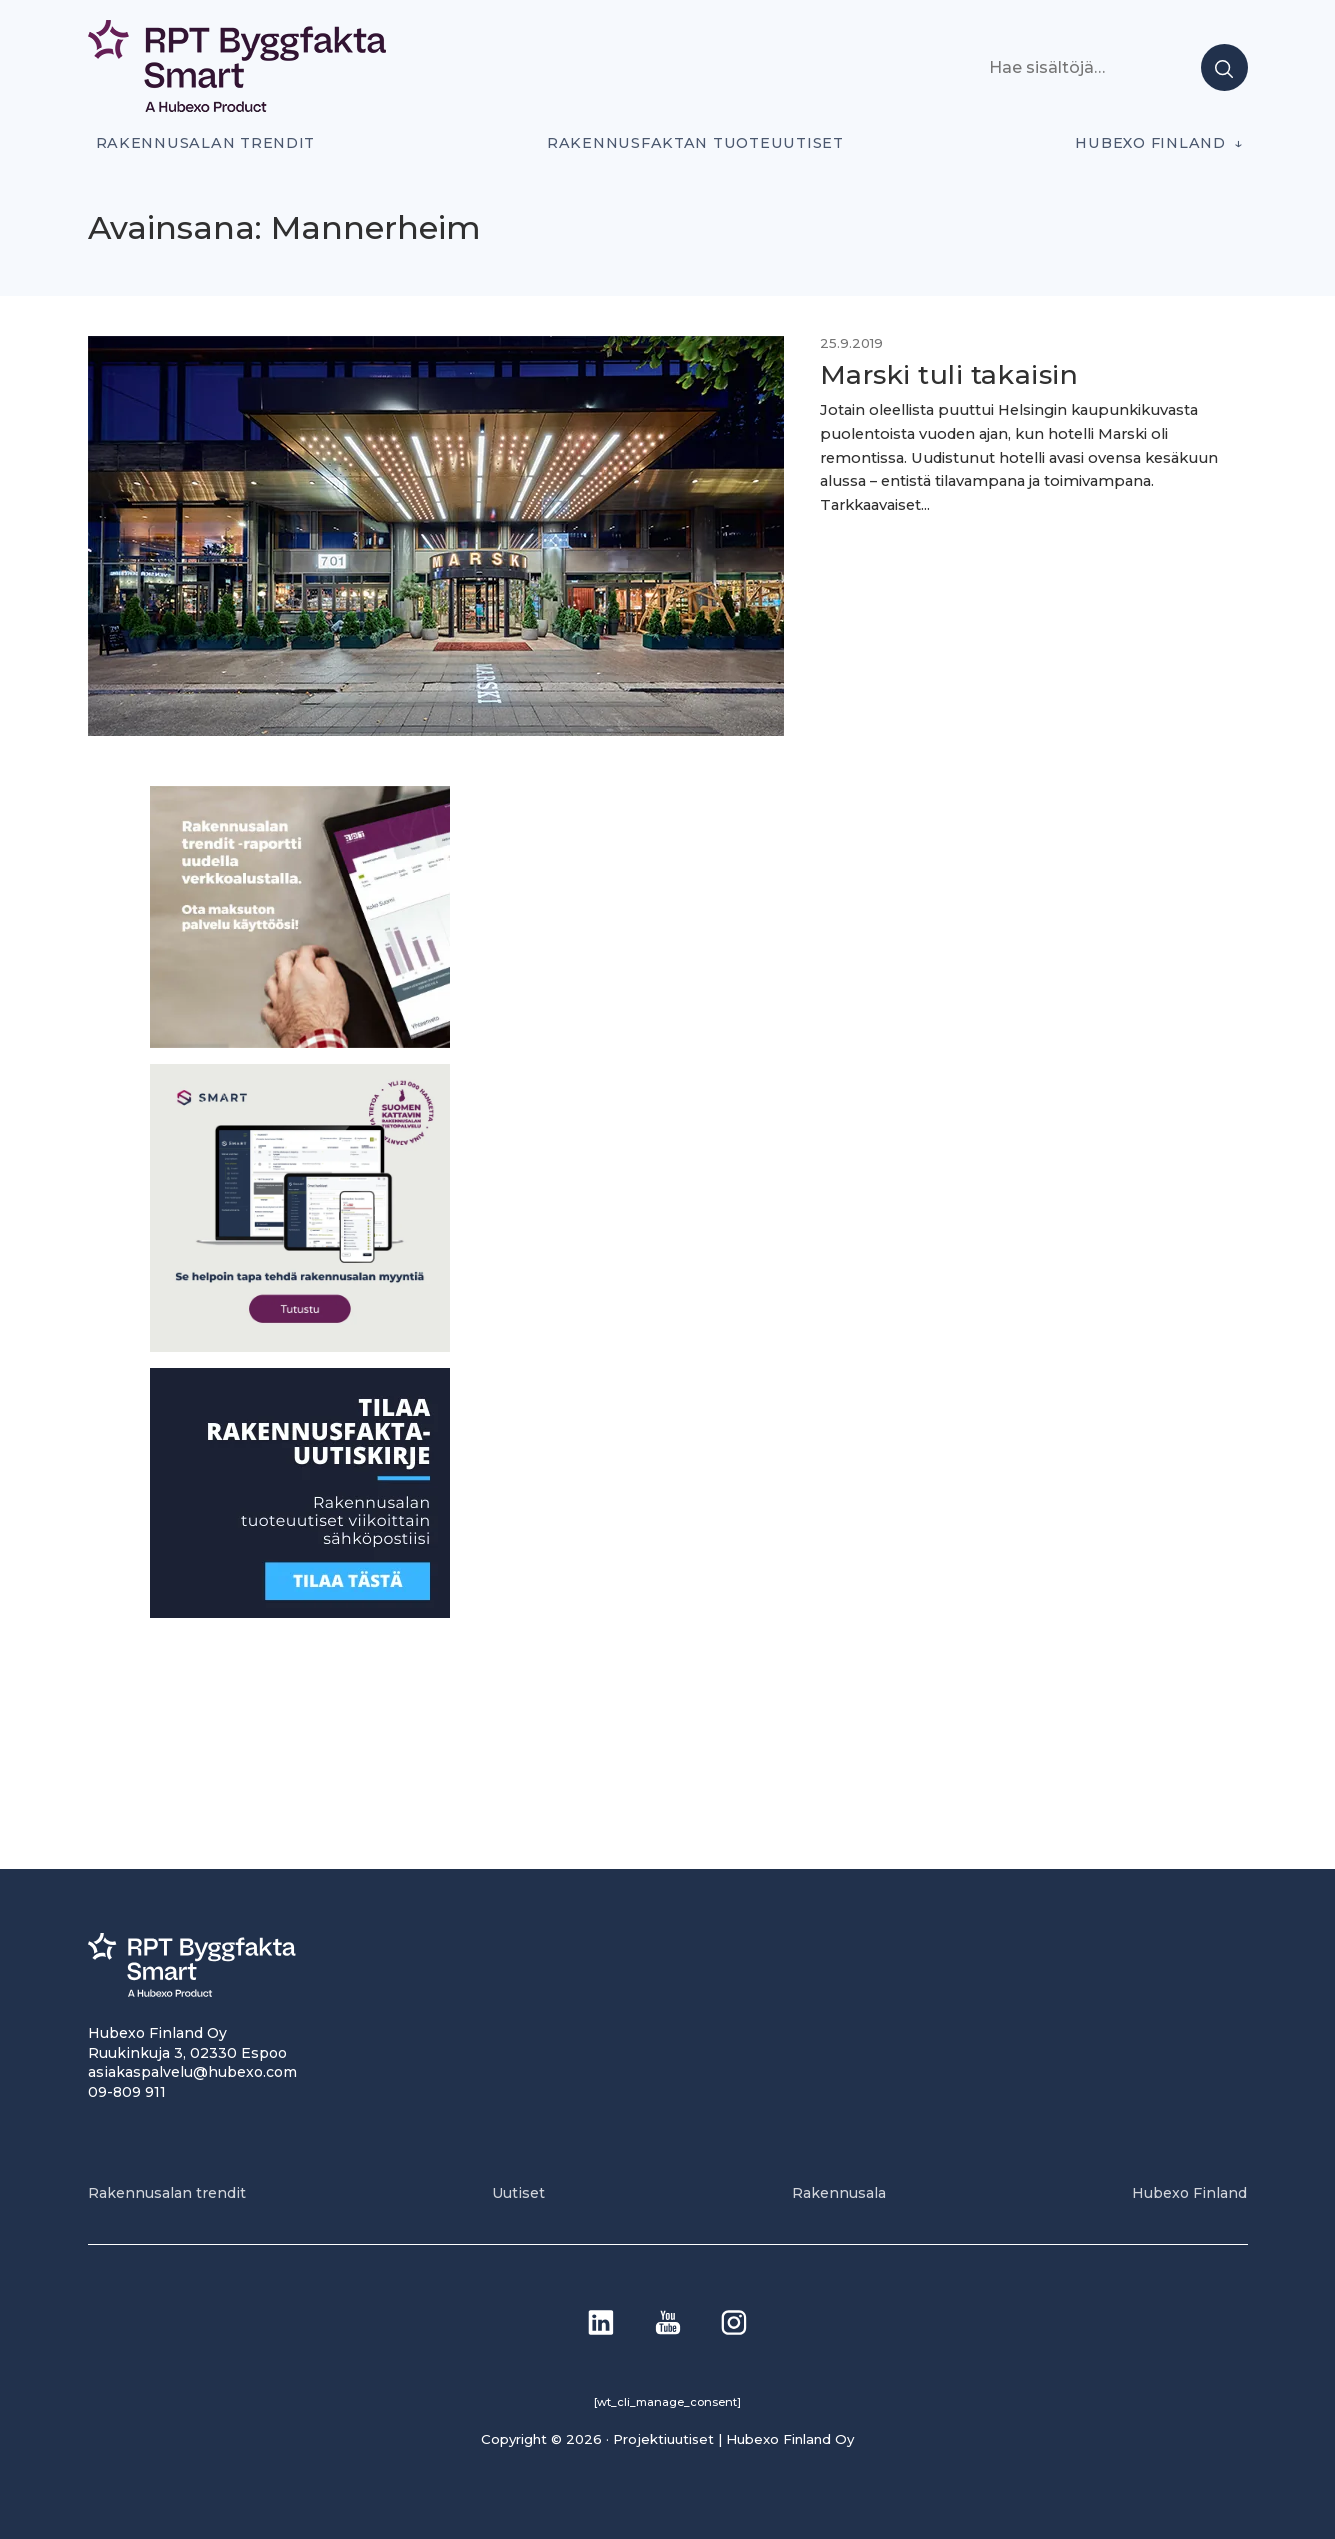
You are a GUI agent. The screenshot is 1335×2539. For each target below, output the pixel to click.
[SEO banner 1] (300, 1346)
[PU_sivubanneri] (300, 1042)
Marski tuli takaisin (949, 374)
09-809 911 (127, 2092)
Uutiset (518, 2193)
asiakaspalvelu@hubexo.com (192, 2072)
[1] (300, 1612)
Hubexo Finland (1150, 143)
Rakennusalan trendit (206, 143)
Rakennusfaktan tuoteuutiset (695, 143)
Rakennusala (839, 2193)
